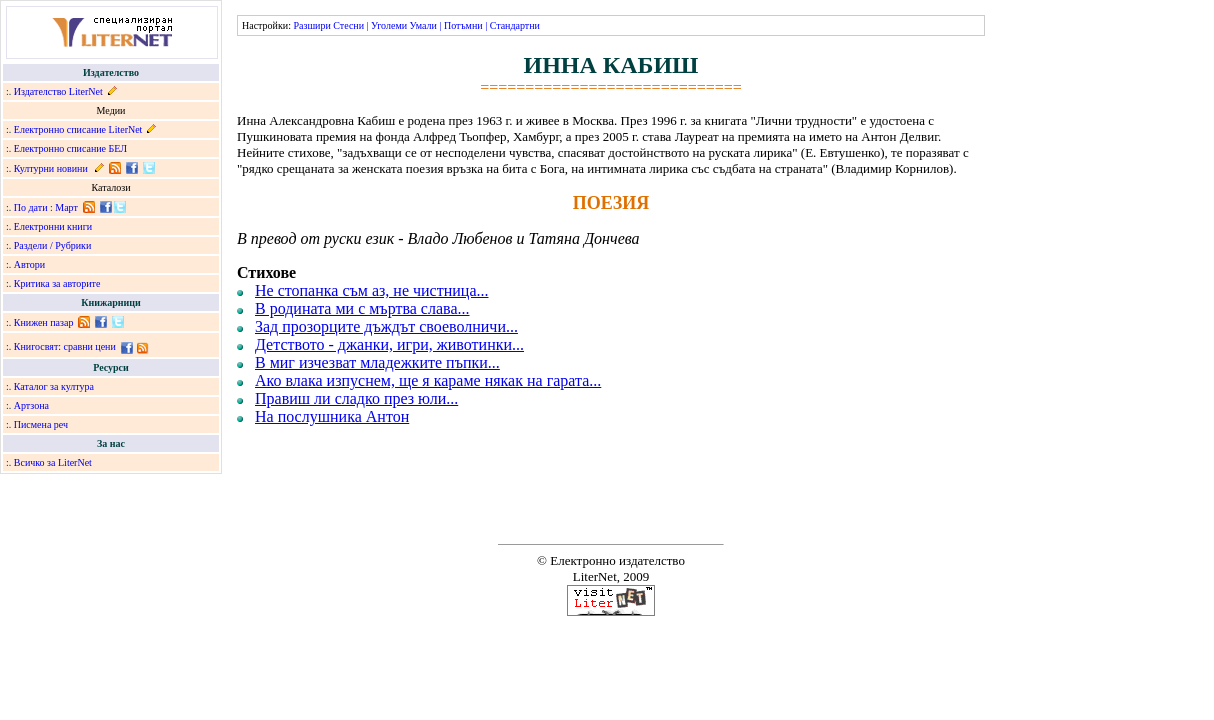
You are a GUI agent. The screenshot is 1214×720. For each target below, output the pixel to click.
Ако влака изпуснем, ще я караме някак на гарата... (428, 380)
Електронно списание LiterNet (78, 129)
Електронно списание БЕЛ (70, 148)
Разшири (311, 25)
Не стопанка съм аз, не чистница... (371, 290)
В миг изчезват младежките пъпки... (377, 362)
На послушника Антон (332, 416)
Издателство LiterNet (58, 91)
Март (66, 207)
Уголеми (389, 25)
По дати (31, 207)
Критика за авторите (57, 283)
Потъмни (463, 25)
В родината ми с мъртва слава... (362, 308)
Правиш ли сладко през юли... (356, 398)
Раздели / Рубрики (53, 245)
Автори (29, 264)
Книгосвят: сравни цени (65, 346)
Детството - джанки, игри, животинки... (389, 344)
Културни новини (51, 168)
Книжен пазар (44, 322)
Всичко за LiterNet (53, 462)
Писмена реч (41, 424)
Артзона (31, 405)
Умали (423, 25)
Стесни (348, 25)
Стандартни (515, 25)
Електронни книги (53, 226)
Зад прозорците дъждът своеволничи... (386, 326)
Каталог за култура (54, 386)
